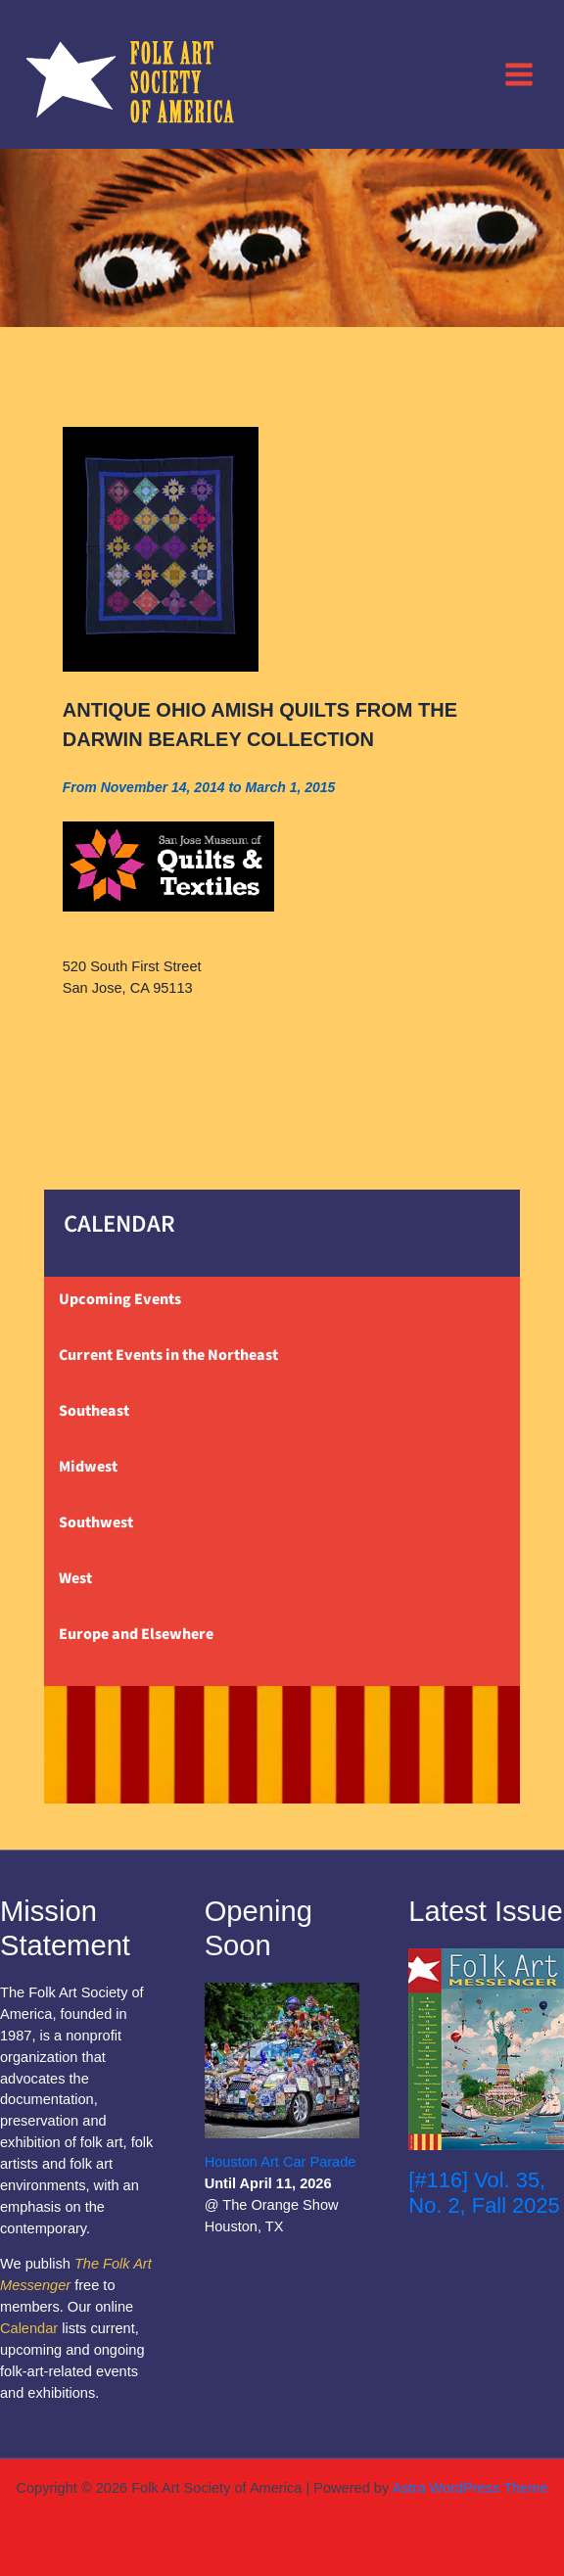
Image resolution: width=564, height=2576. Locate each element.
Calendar (29, 2328)
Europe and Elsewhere (136, 1634)
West (75, 1578)
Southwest (96, 1522)
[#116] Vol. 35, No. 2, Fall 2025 (483, 2193)
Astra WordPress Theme (469, 2488)
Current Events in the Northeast (168, 1355)
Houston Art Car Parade (280, 2162)
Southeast (94, 1411)
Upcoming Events (120, 1299)
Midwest (88, 1466)
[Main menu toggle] (519, 73)
